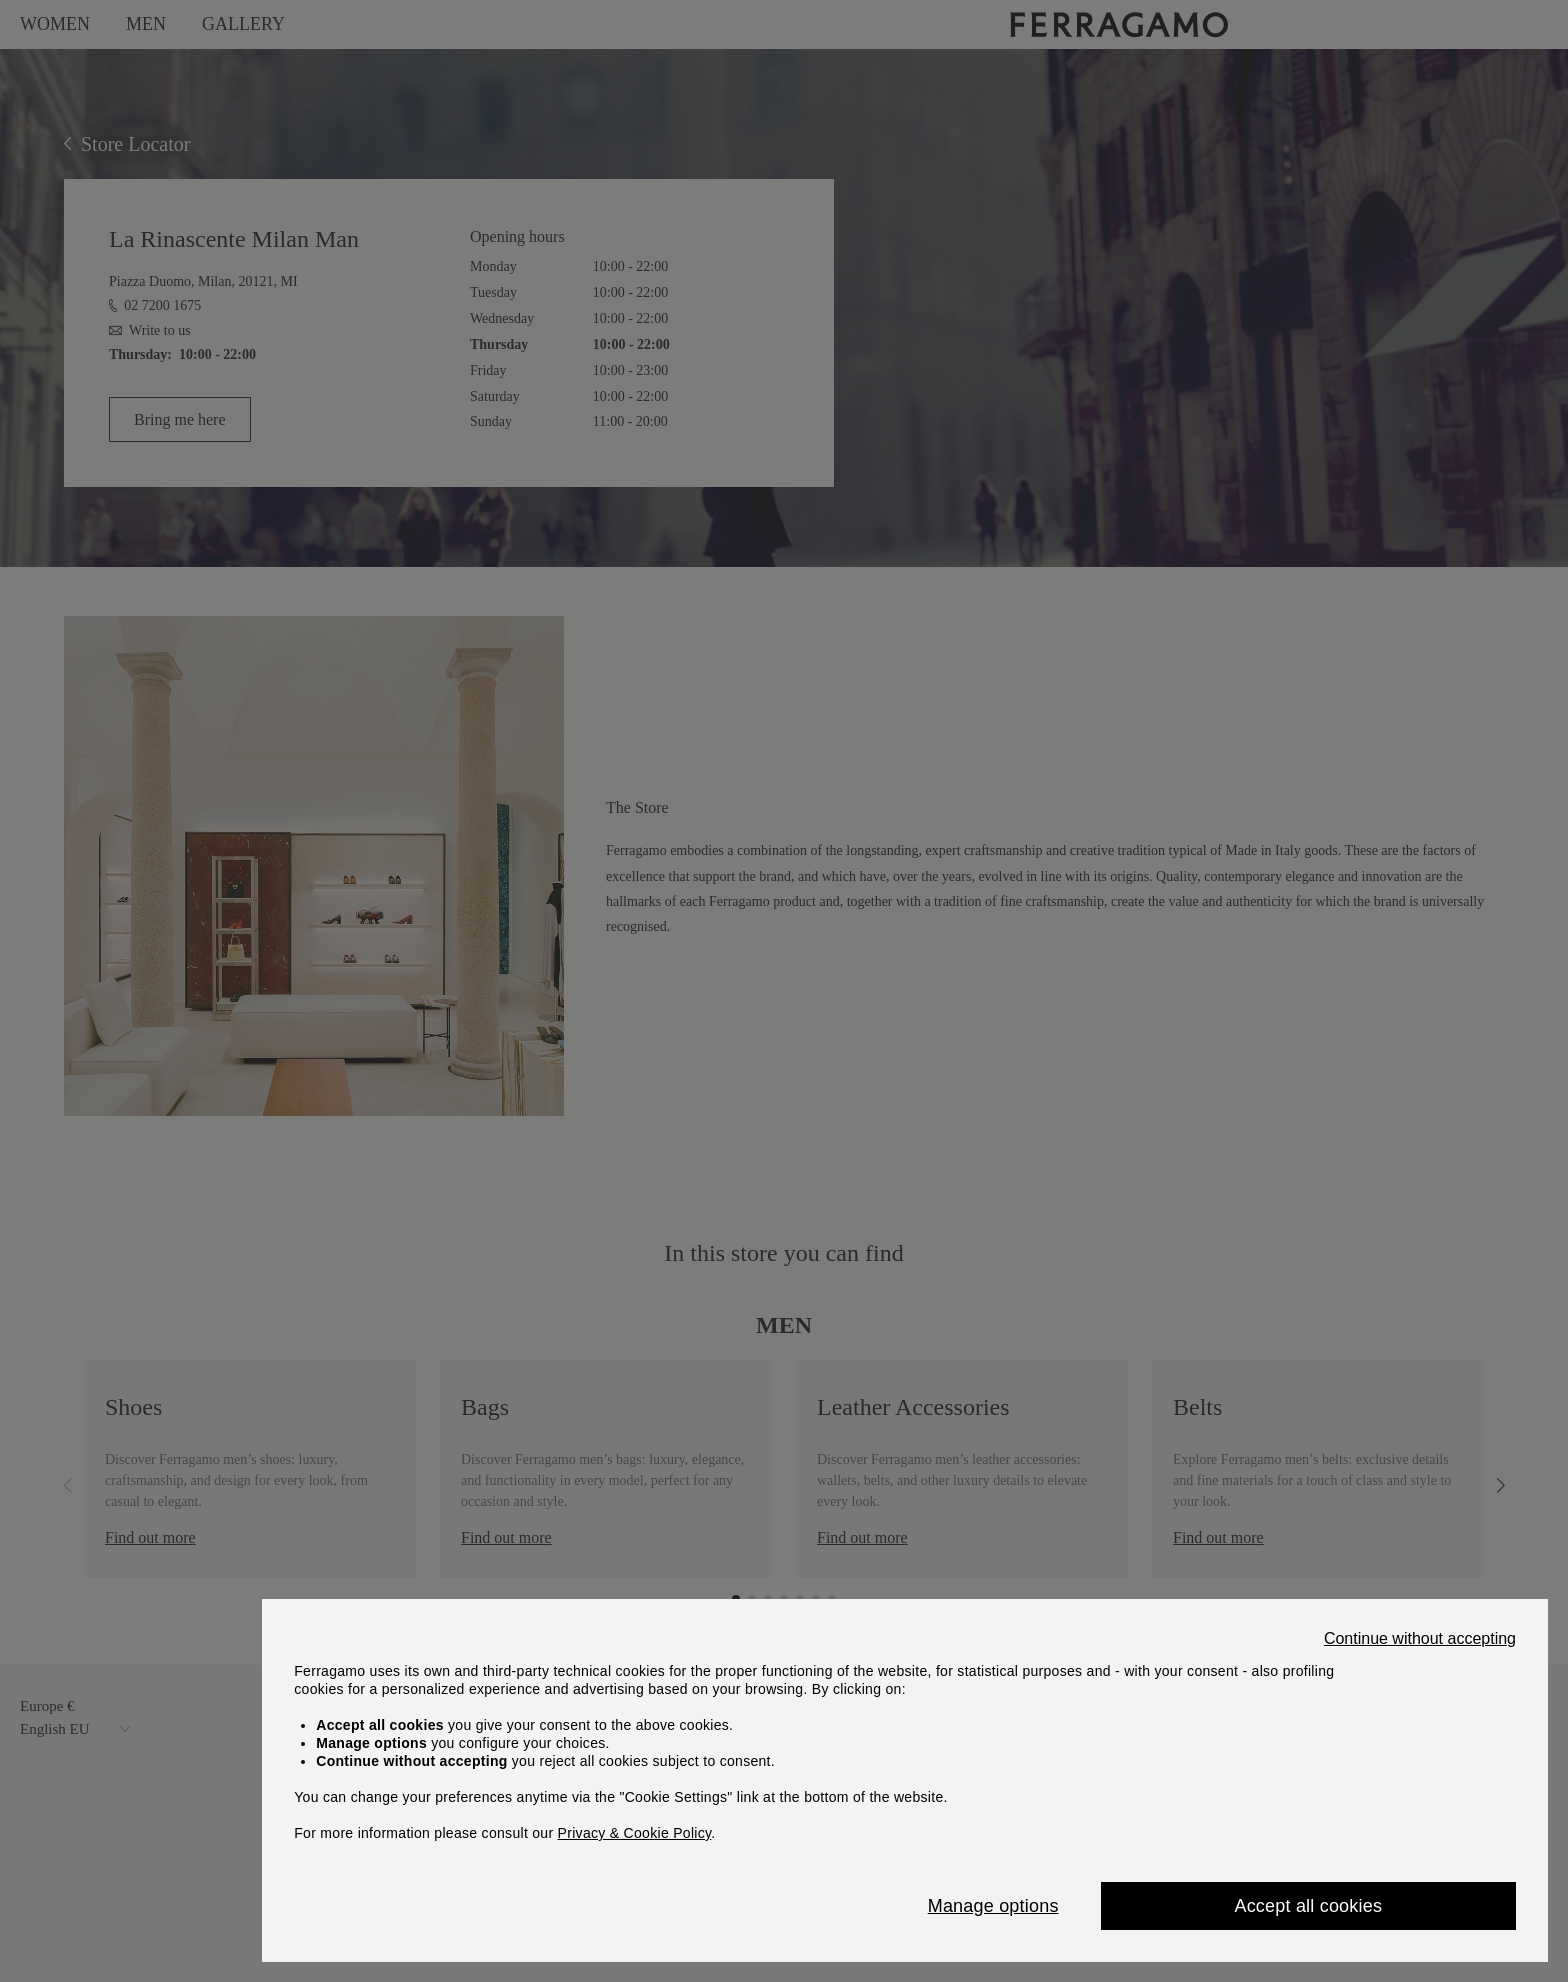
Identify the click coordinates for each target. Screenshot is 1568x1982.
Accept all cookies (1308, 1906)
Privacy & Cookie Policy (635, 1833)
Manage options (993, 1906)
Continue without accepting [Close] (1420, 1639)
